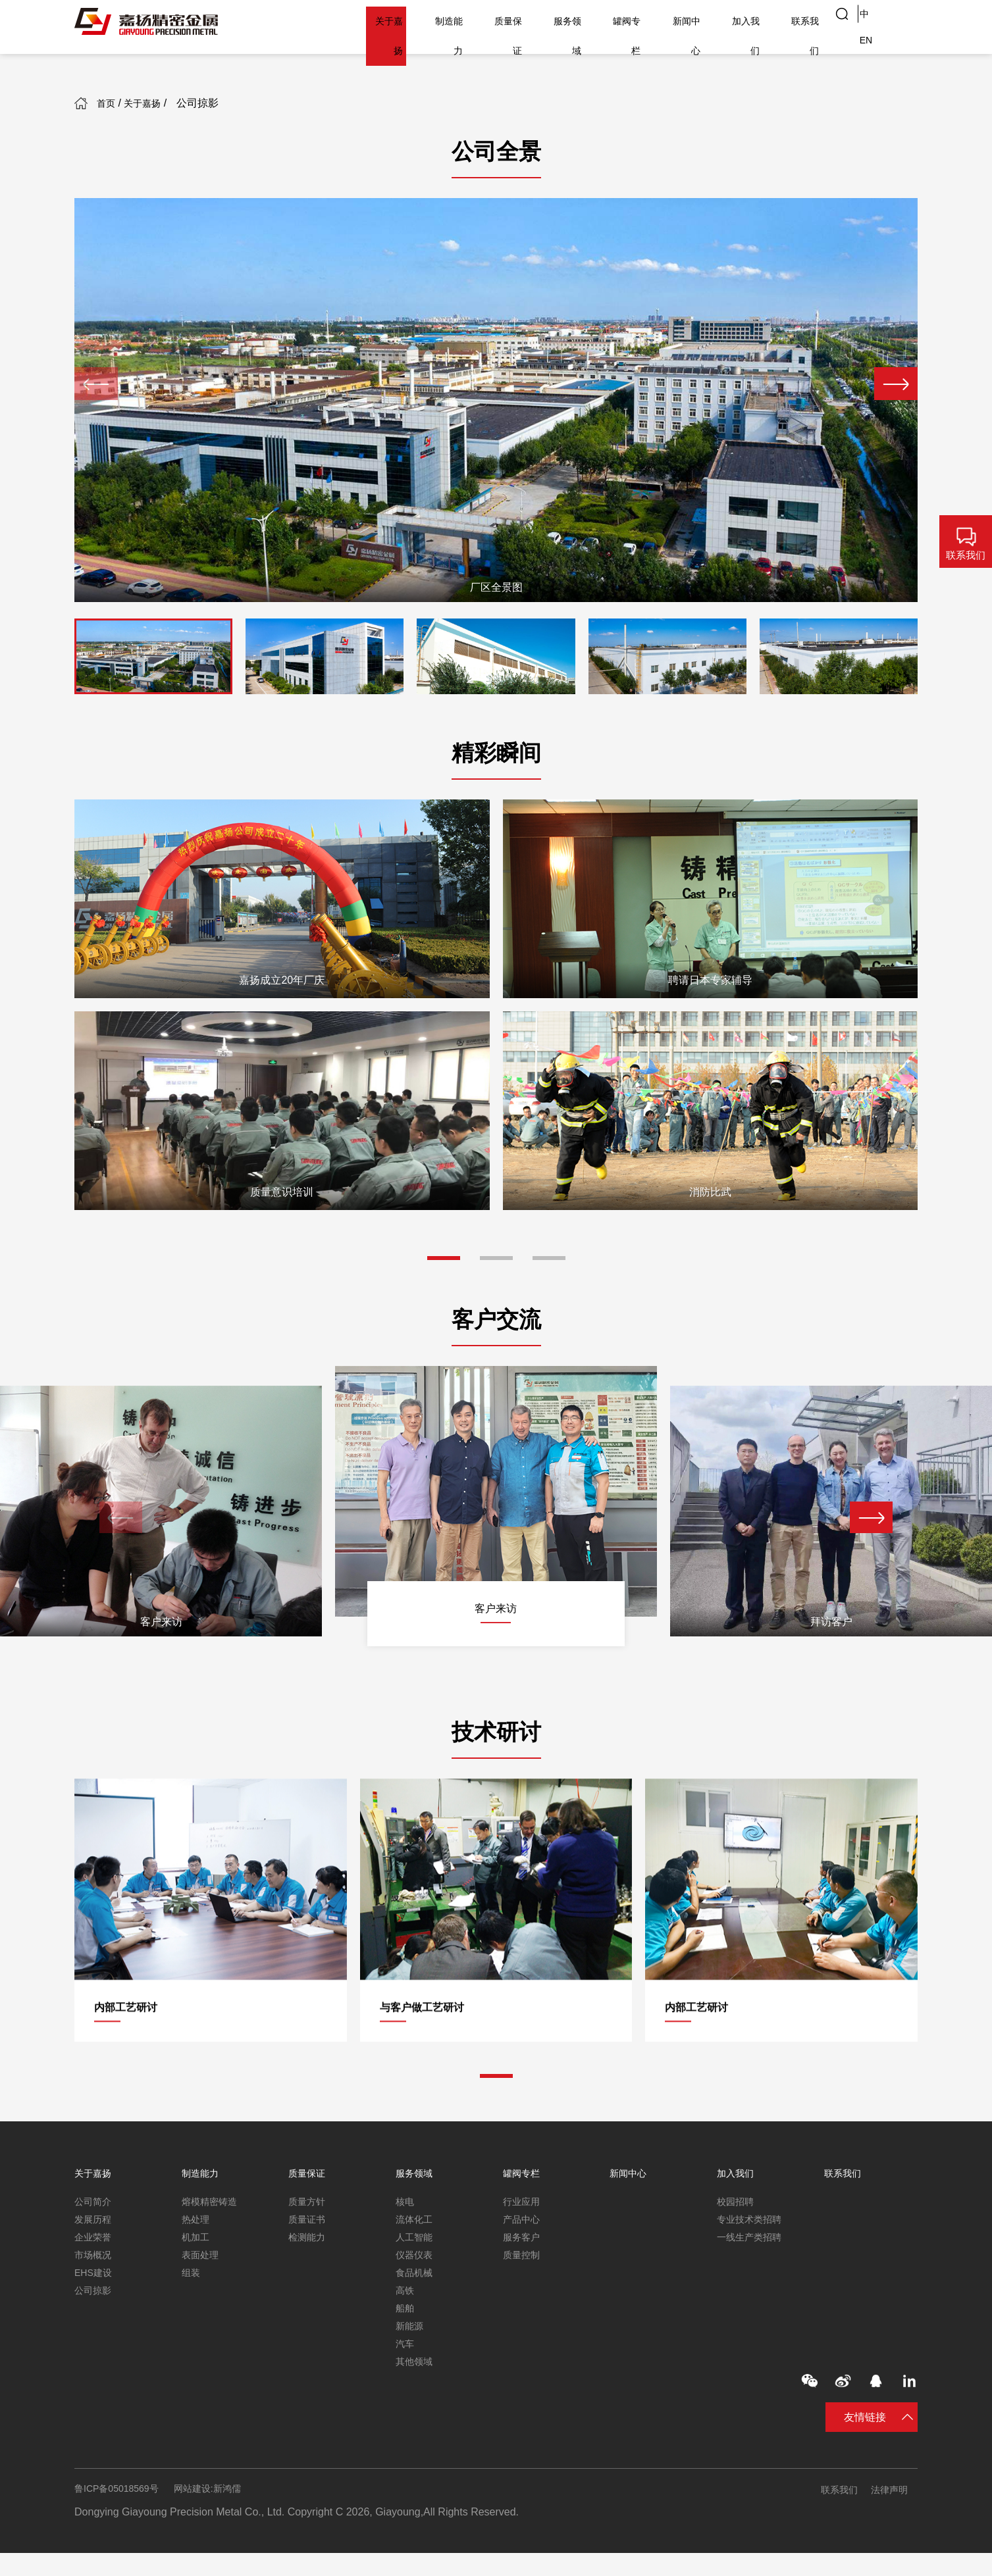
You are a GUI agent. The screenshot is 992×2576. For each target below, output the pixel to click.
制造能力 (390, 21)
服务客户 (524, 2242)
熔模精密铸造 (213, 2202)
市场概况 (95, 2261)
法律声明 (896, 2512)
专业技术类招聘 (754, 2222)
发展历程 (95, 2222)
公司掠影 (95, 2301)
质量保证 (458, 21)
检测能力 (309, 2242)
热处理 (197, 2222)
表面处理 (203, 2261)
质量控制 (524, 2261)
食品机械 (417, 2281)
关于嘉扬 (322, 21)
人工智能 (417, 2242)
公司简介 (95, 2202)
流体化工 (417, 2222)
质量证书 (309, 2222)
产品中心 (524, 2222)
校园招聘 (738, 2202)
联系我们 (798, 21)
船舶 (406, 2321)
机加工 (197, 2242)
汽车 (406, 2360)
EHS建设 (95, 2281)
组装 (192, 2281)
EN (902, 21)
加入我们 (730, 21)
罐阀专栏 (594, 21)
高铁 (406, 2301)
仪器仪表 (417, 2261)
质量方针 (309, 2202)
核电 (406, 2202)
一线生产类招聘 (754, 2242)
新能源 (411, 2340)
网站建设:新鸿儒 (224, 2512)
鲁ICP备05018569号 (122, 2512)
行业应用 (524, 2202)
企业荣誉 (95, 2242)
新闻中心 (662, 21)
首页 (117, 103)
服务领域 (526, 21)
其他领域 (417, 2380)
